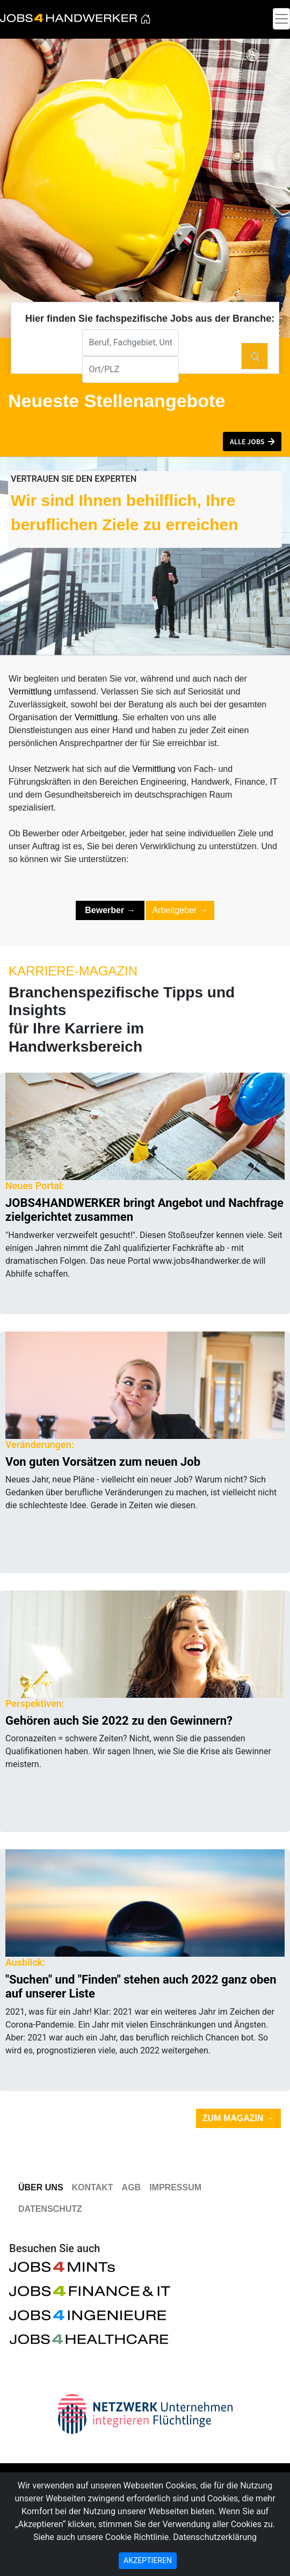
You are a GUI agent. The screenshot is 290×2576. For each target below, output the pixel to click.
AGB (131, 2187)
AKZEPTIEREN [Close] (148, 2560)
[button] (252, 441)
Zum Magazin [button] (238, 2118)
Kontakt (92, 2187)
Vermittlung (30, 691)
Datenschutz (50, 2208)
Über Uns (40, 2187)
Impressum (175, 2187)
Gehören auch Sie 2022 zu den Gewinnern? (119, 1720)
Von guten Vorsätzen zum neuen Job (102, 1461)
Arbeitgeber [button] (179, 910)
